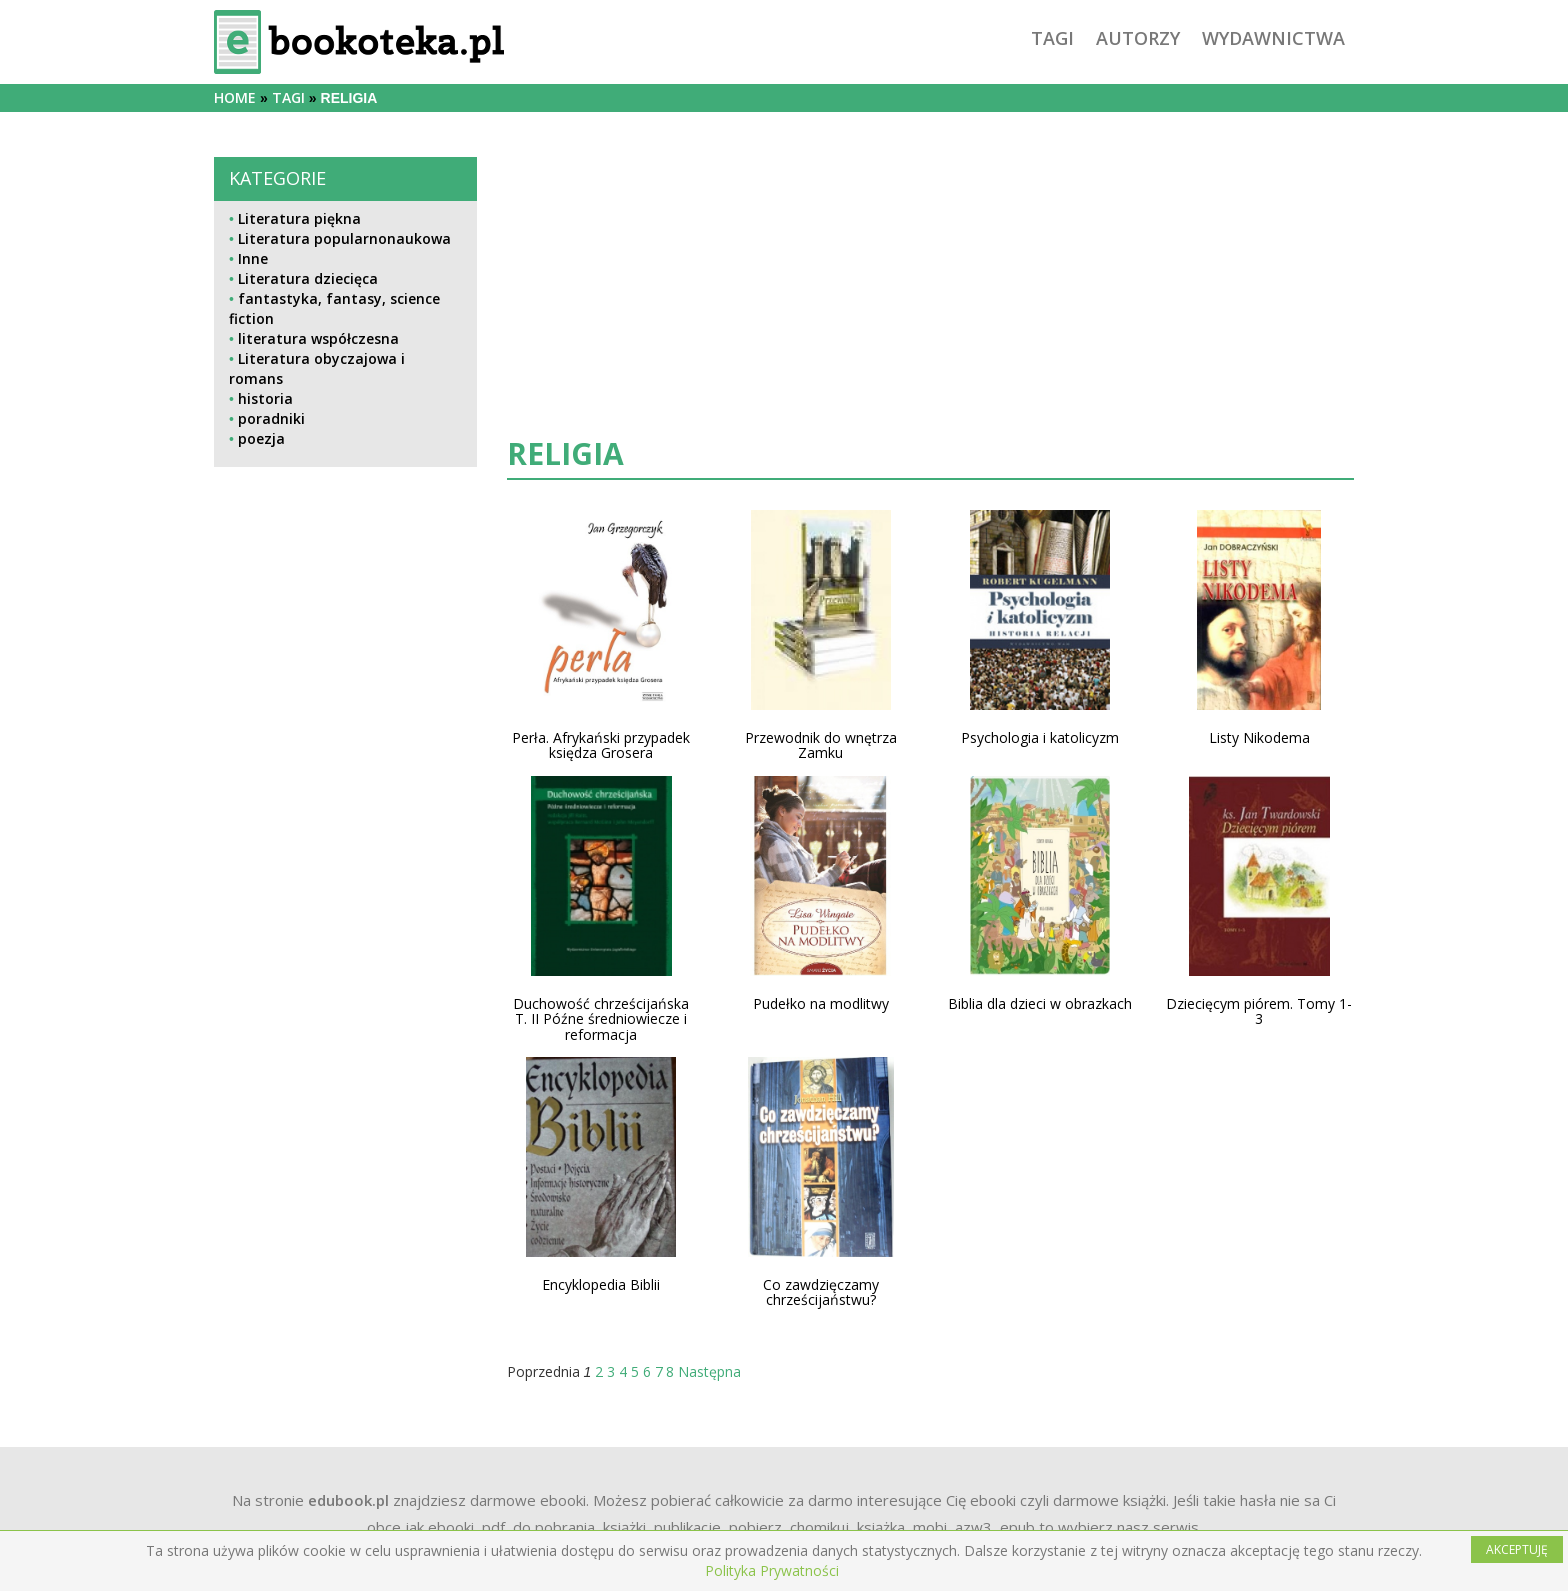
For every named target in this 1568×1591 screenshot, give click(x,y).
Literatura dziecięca (308, 278)
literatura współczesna (318, 338)
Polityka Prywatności (772, 1570)
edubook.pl (348, 1500)
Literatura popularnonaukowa (344, 238)
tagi (1052, 38)
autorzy (1138, 38)
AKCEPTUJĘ (1517, 1549)
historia (265, 398)
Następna (709, 1371)
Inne (253, 258)
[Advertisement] (345, 919)
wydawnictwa (1273, 38)
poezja (261, 438)
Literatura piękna (299, 218)
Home (235, 97)
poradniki (271, 418)
